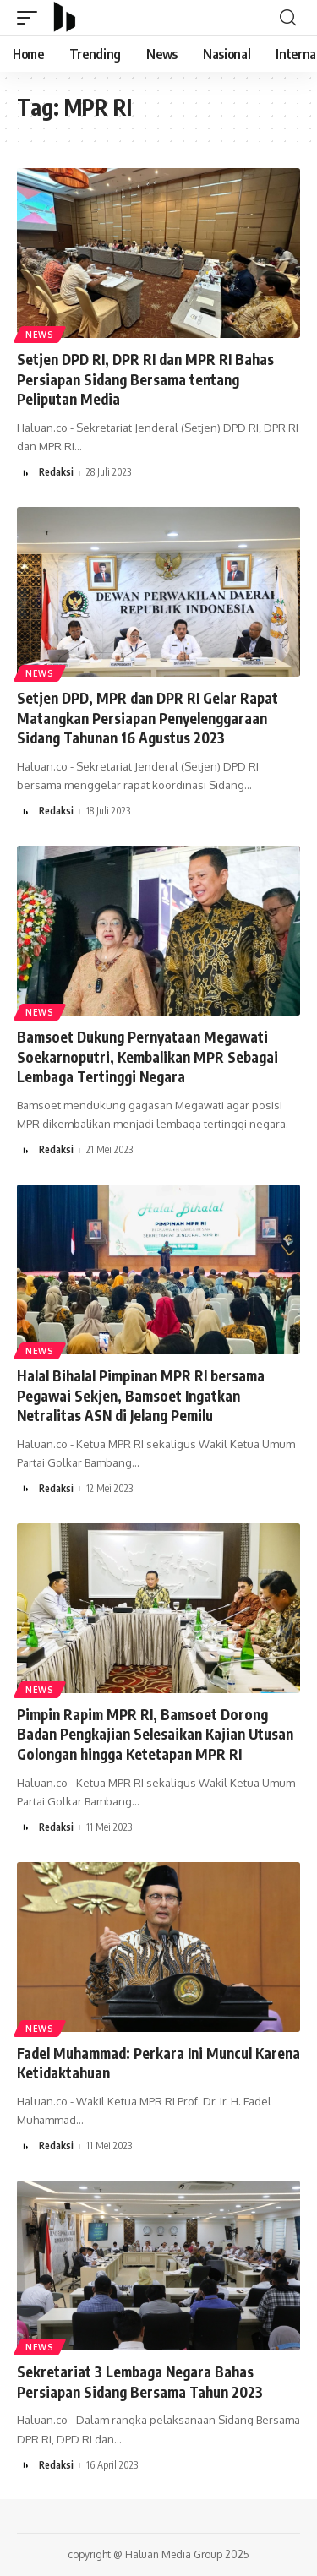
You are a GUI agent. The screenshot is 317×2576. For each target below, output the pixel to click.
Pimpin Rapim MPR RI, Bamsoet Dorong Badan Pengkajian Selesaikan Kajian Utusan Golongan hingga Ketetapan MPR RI (155, 1734)
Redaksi (56, 472)
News (39, 334)
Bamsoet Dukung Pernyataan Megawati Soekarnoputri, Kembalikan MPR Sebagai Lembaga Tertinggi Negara (147, 1056)
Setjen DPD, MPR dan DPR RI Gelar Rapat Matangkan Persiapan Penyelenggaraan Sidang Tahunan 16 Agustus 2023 (147, 718)
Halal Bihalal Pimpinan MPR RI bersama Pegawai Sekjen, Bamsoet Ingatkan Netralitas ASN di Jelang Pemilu (141, 1395)
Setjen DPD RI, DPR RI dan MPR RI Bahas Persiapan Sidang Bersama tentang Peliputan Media (145, 379)
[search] (288, 17)
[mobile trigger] (31, 17)
